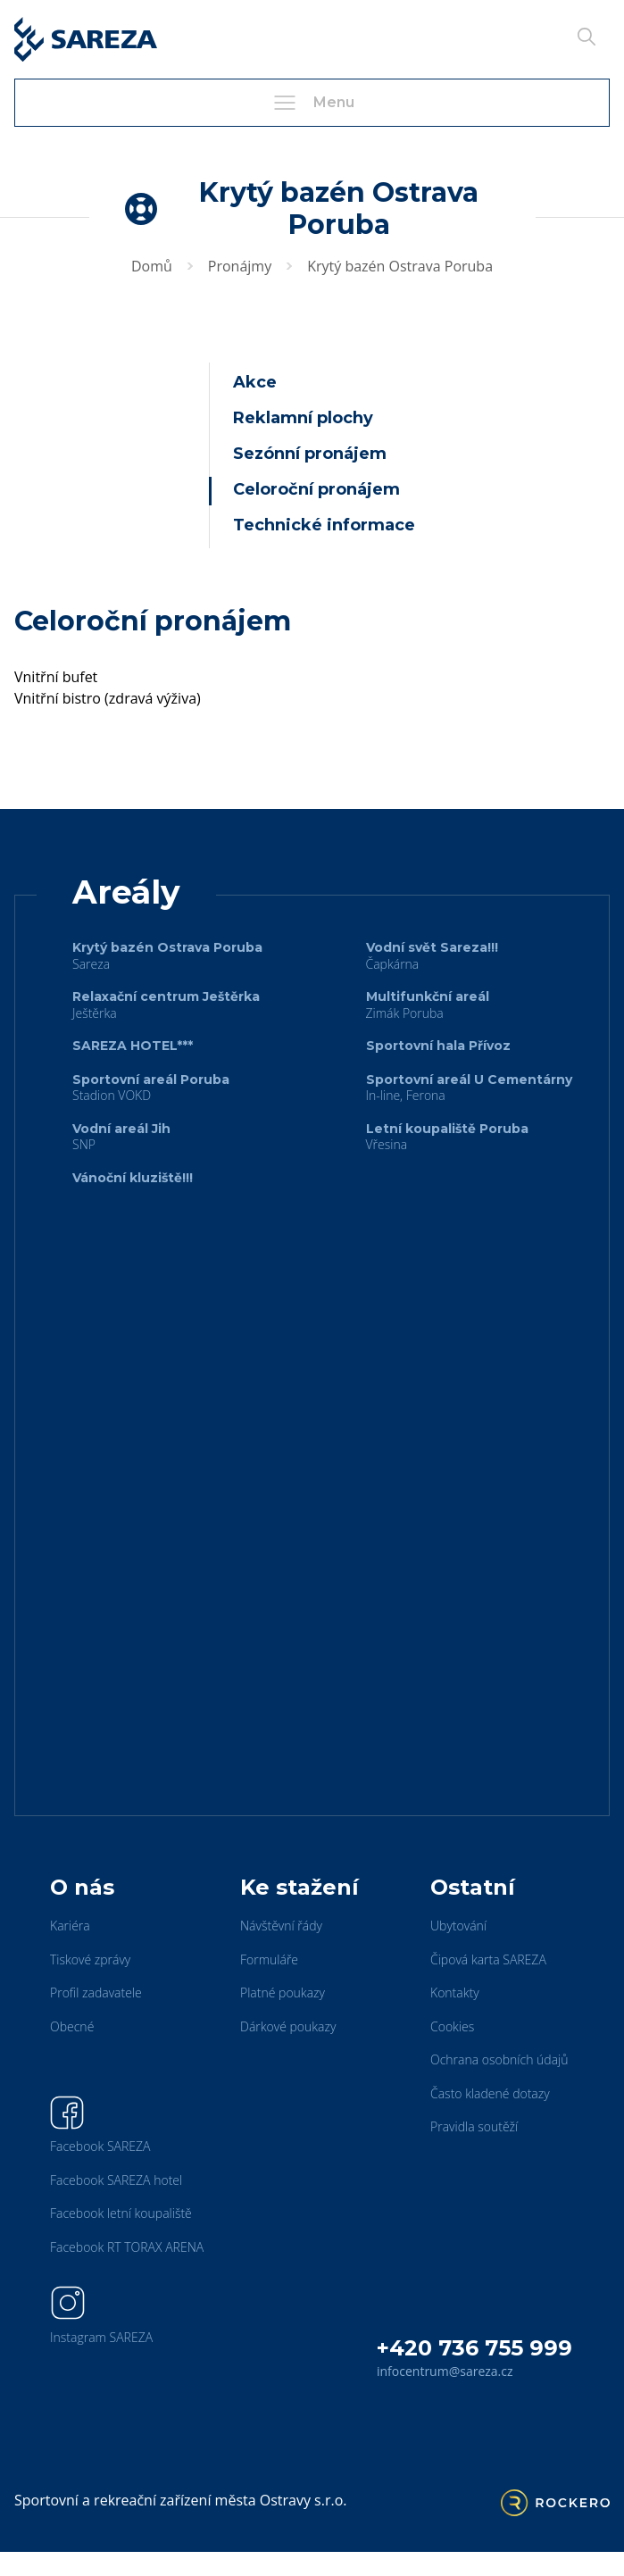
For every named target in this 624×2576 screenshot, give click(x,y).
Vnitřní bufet (55, 677)
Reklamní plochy (303, 418)
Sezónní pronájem (310, 453)
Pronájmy (239, 266)
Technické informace (324, 525)
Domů (151, 266)
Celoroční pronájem (316, 489)
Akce (255, 382)
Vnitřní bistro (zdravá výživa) (107, 698)
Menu (312, 102)
